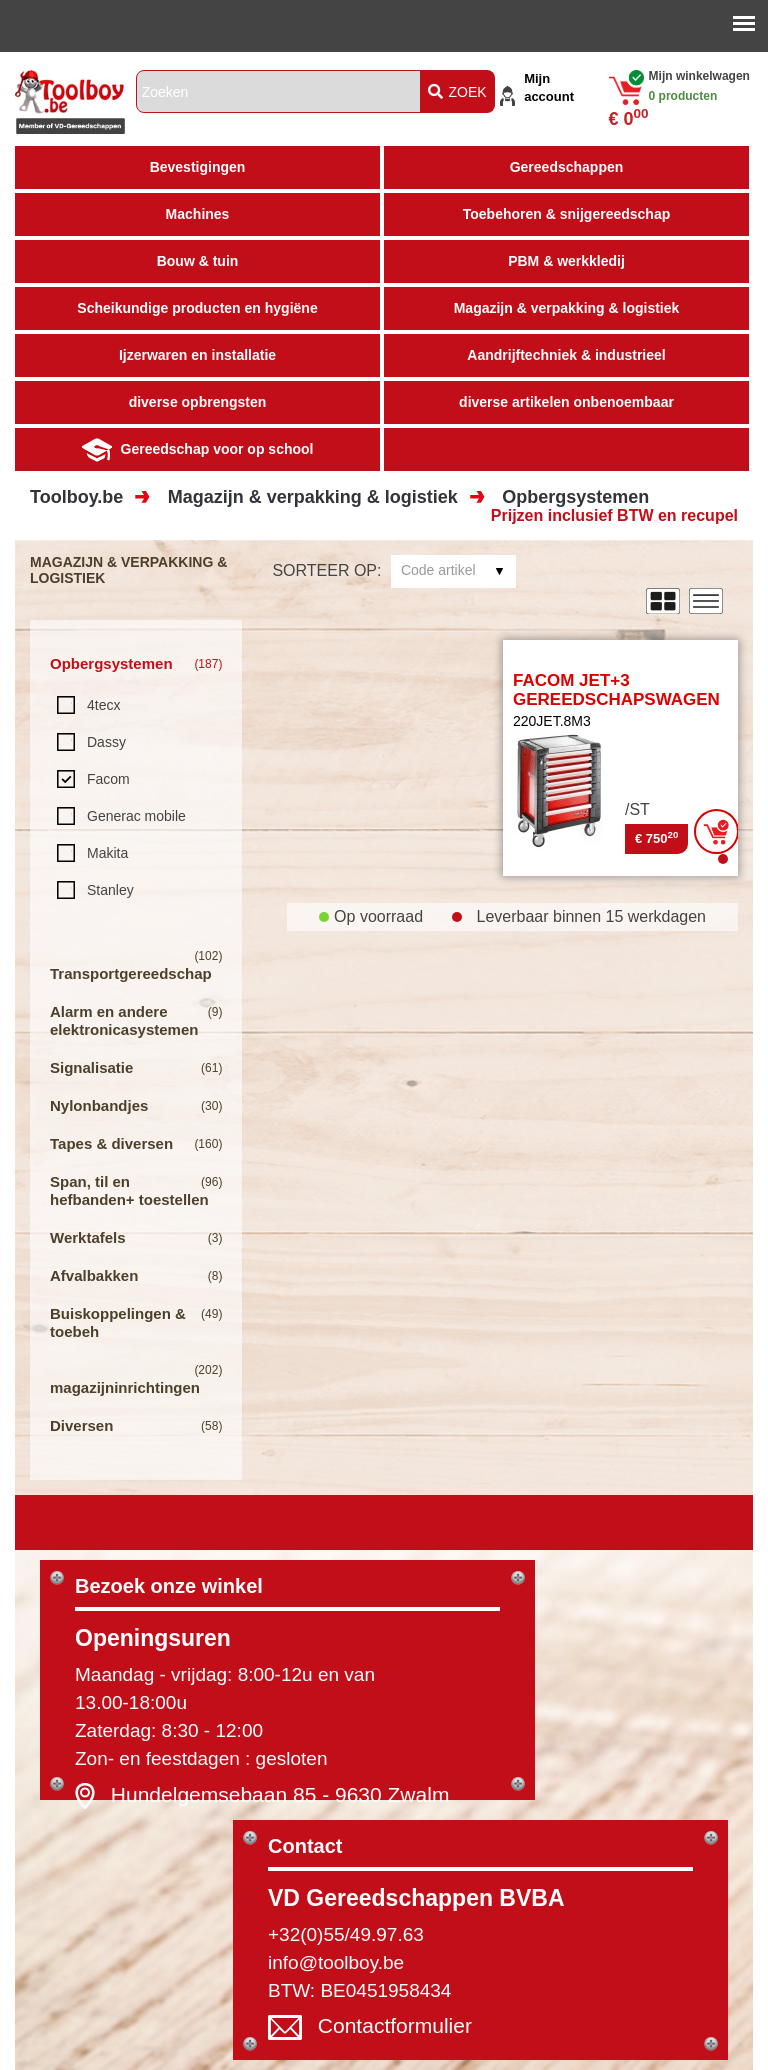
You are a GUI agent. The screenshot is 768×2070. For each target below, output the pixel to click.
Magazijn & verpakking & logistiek (313, 497)
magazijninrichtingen (125, 1387)
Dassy (106, 742)
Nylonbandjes (99, 1105)
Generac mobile (136, 816)
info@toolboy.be (336, 1962)
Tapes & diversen (111, 1143)
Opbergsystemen (575, 497)
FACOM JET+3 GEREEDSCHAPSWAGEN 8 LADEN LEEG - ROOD (616, 699)
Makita (107, 853)
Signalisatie (91, 1067)
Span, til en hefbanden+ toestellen (129, 1190)
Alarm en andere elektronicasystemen (124, 1020)
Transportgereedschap (131, 973)
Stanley (110, 890)
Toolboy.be (76, 497)
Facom (108, 779)
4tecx (103, 705)
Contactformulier (395, 2026)
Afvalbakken (94, 1275)
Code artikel (438, 570)
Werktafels (88, 1237)
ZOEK (457, 92)
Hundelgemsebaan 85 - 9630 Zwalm (280, 1794)
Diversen (81, 1425)
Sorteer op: (326, 570)
